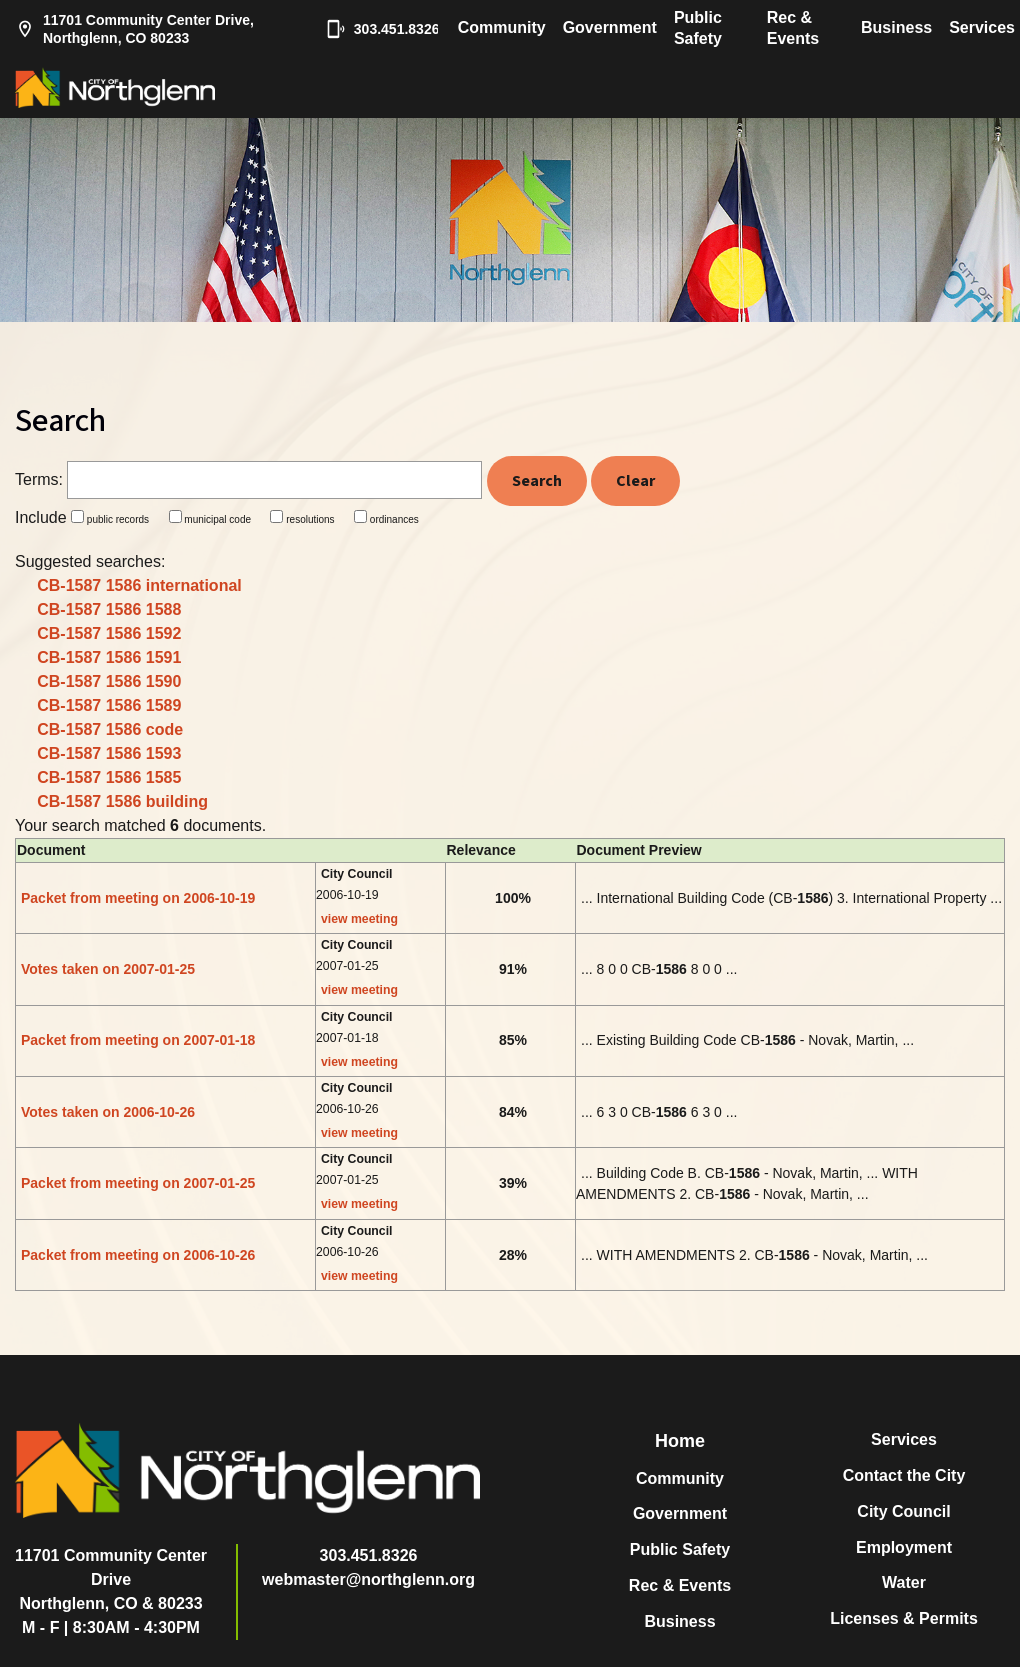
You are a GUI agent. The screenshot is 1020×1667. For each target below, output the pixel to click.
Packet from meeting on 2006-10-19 (138, 898)
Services (982, 27)
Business (896, 27)
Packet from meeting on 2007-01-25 (138, 1183)
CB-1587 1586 (139, 585)
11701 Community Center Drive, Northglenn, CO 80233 (134, 29)
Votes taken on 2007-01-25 (108, 969)
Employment (904, 1547)
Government (610, 27)
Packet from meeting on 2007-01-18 (138, 1040)
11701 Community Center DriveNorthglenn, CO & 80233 (111, 1579)
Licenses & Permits (904, 1618)
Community (502, 27)
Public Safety (698, 28)
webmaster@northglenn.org (368, 1579)
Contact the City (904, 1475)
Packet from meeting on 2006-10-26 (138, 1255)
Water (904, 1582)
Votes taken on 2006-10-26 (108, 1112)
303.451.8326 (373, 29)
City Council (903, 1511)
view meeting (359, 919)
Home (680, 1441)
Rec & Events (793, 28)
